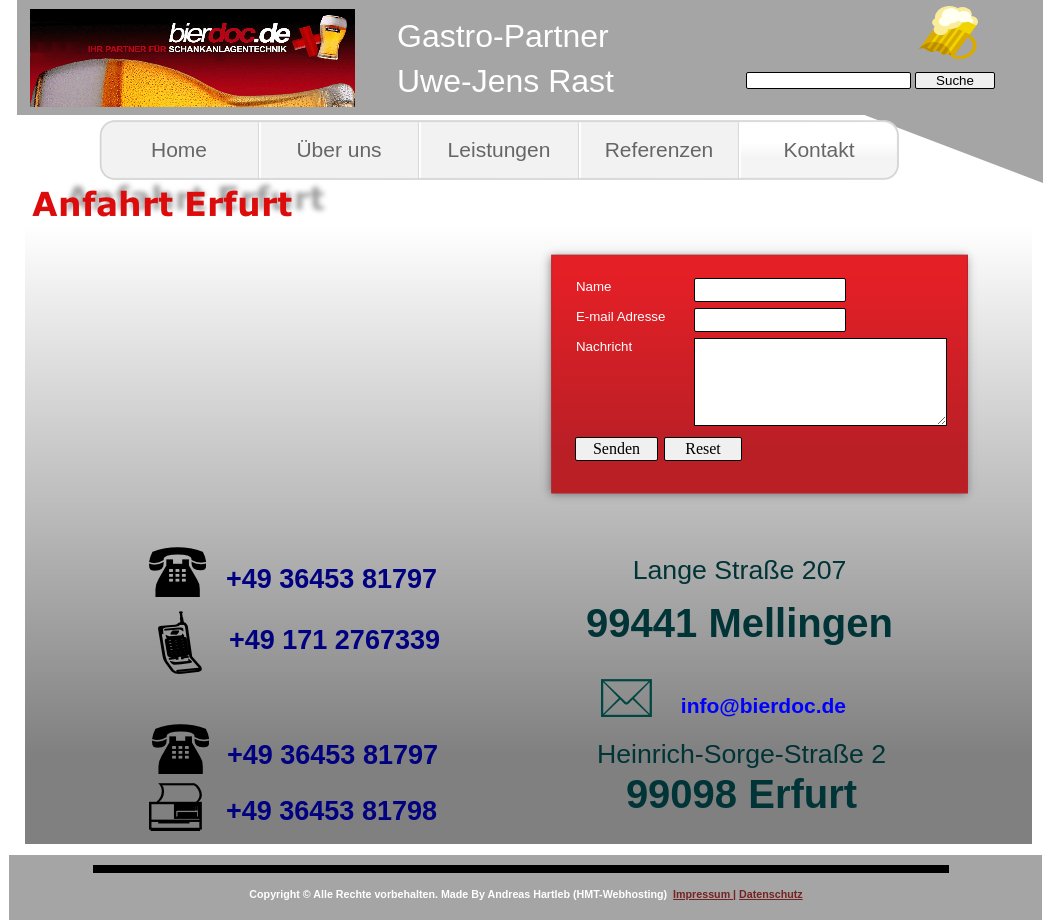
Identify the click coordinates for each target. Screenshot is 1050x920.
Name (593, 286)
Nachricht (604, 346)
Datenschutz (771, 894)
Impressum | (704, 894)
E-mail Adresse (620, 316)
